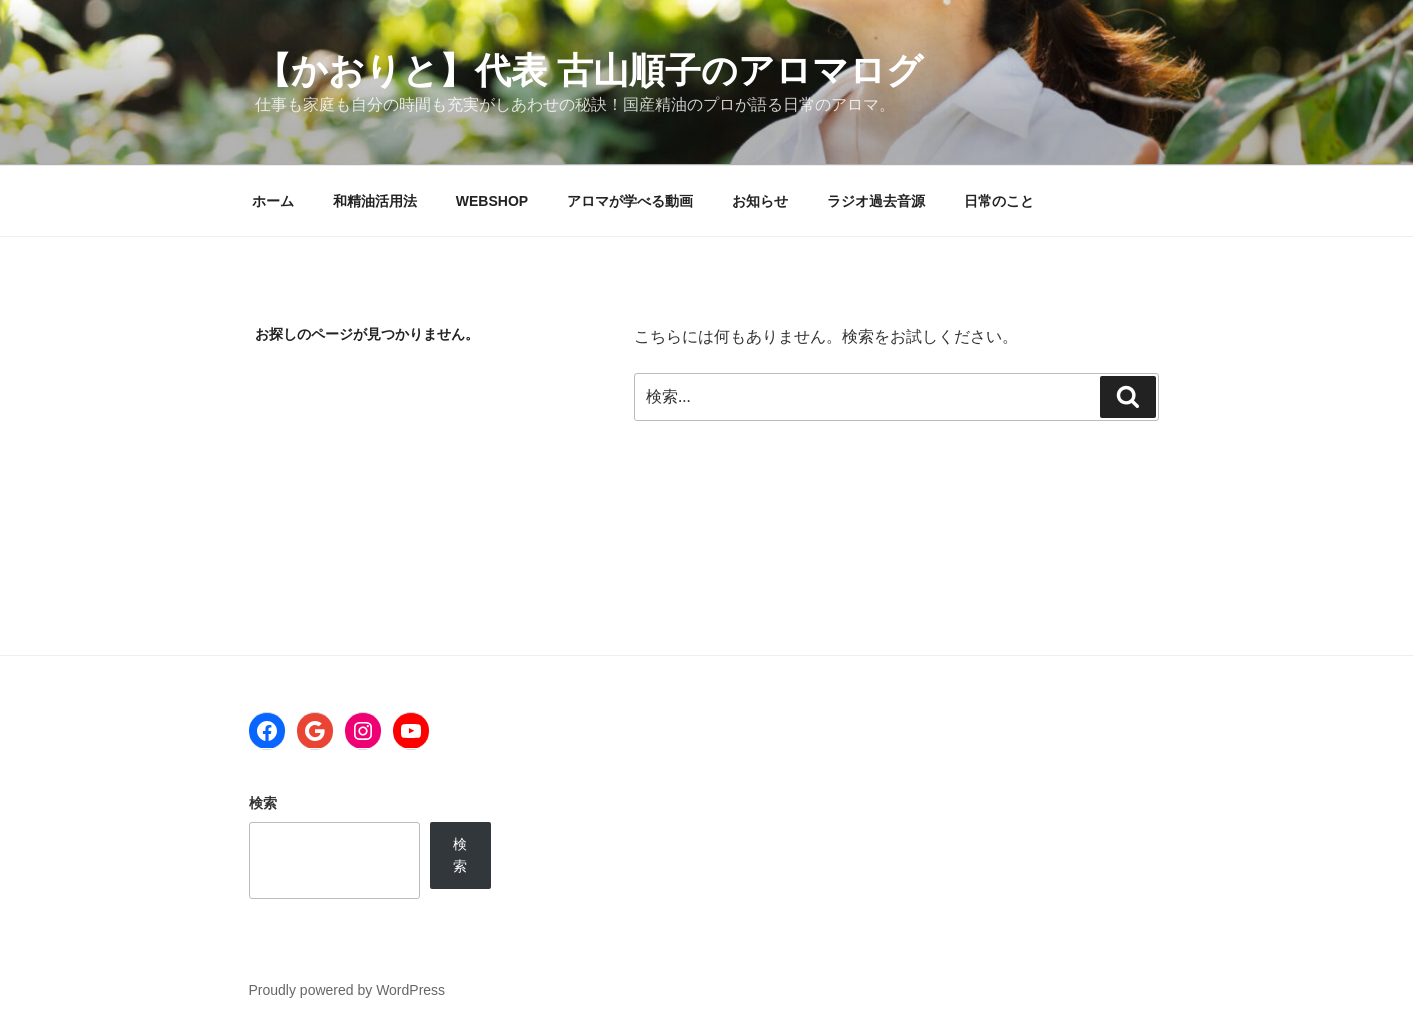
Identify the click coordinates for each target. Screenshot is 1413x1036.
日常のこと (999, 201)
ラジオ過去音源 (876, 201)
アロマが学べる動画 (630, 201)
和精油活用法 (375, 201)
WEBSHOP (492, 201)
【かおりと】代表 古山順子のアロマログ (589, 70)
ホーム (273, 201)
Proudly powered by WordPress (347, 990)
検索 (263, 803)
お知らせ (760, 201)
